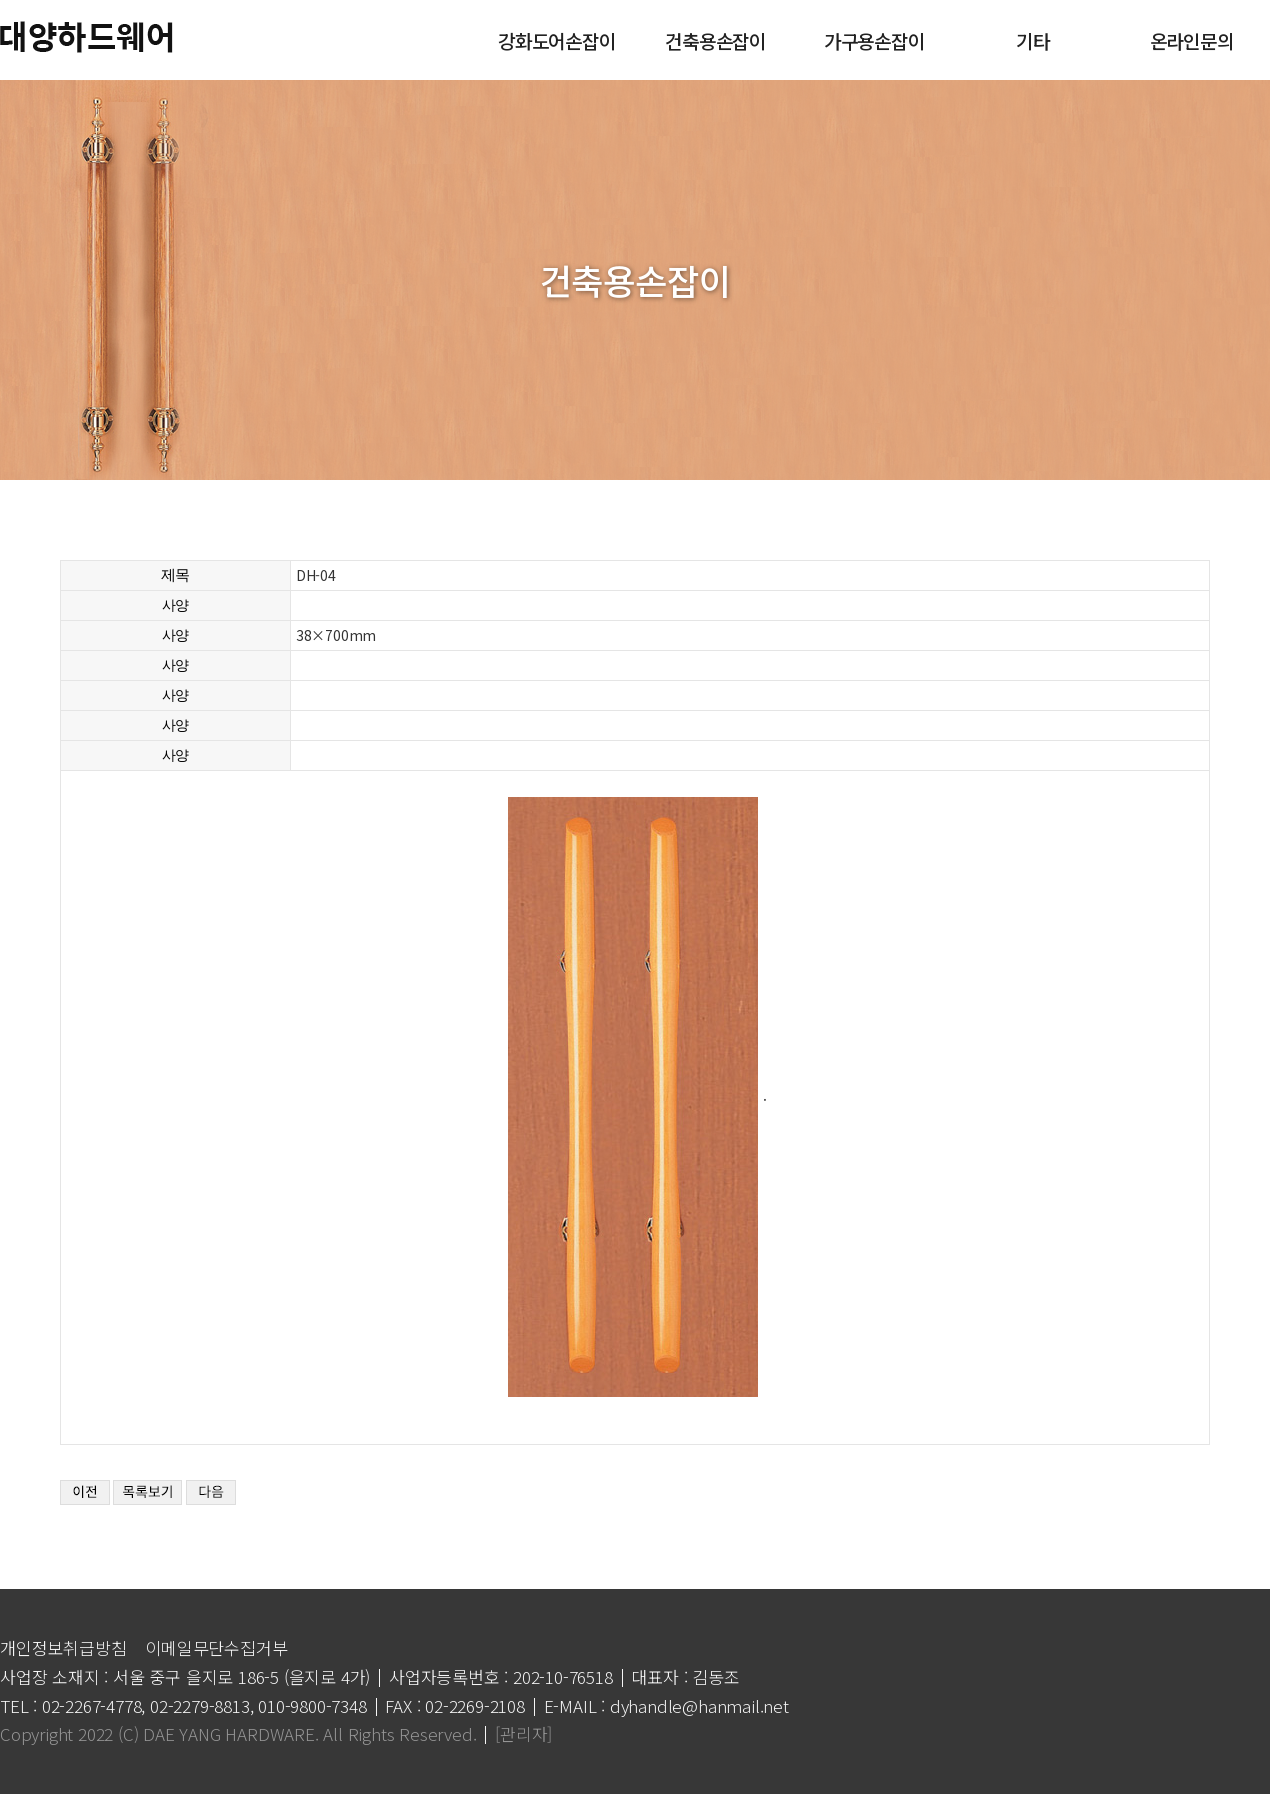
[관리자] (523, 1733)
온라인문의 (1191, 39)
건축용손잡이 (714, 39)
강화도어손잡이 (556, 39)
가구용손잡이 (873, 39)
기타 (1032, 39)
